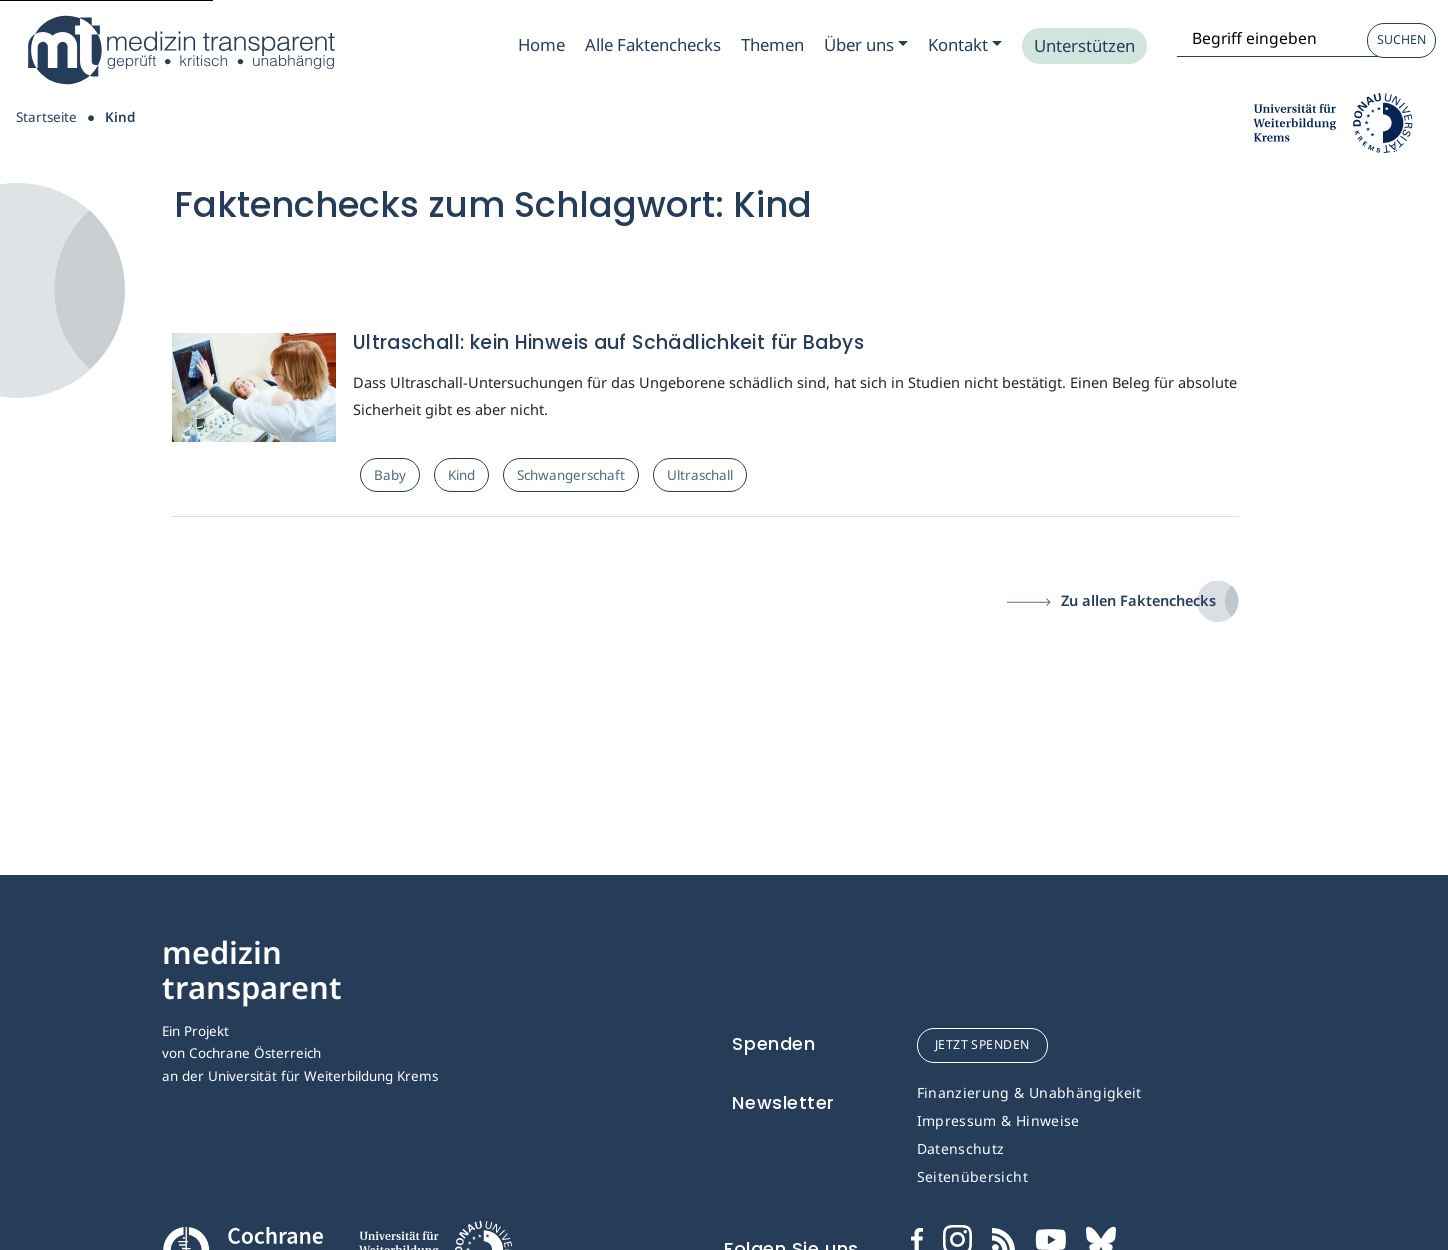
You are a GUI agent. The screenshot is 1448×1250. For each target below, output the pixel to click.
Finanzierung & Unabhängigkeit (1029, 1092)
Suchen (1401, 39)
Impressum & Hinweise (998, 1120)
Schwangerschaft (571, 475)
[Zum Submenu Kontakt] (965, 45)
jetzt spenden (982, 1044)
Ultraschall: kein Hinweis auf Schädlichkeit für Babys (608, 342)
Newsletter (783, 1102)
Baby (390, 475)
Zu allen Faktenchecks (1138, 600)
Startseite (46, 117)
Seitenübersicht (972, 1176)
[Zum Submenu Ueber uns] (866, 45)
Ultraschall (700, 475)
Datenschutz (961, 1148)
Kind (461, 475)
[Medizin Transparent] (180, 50)
